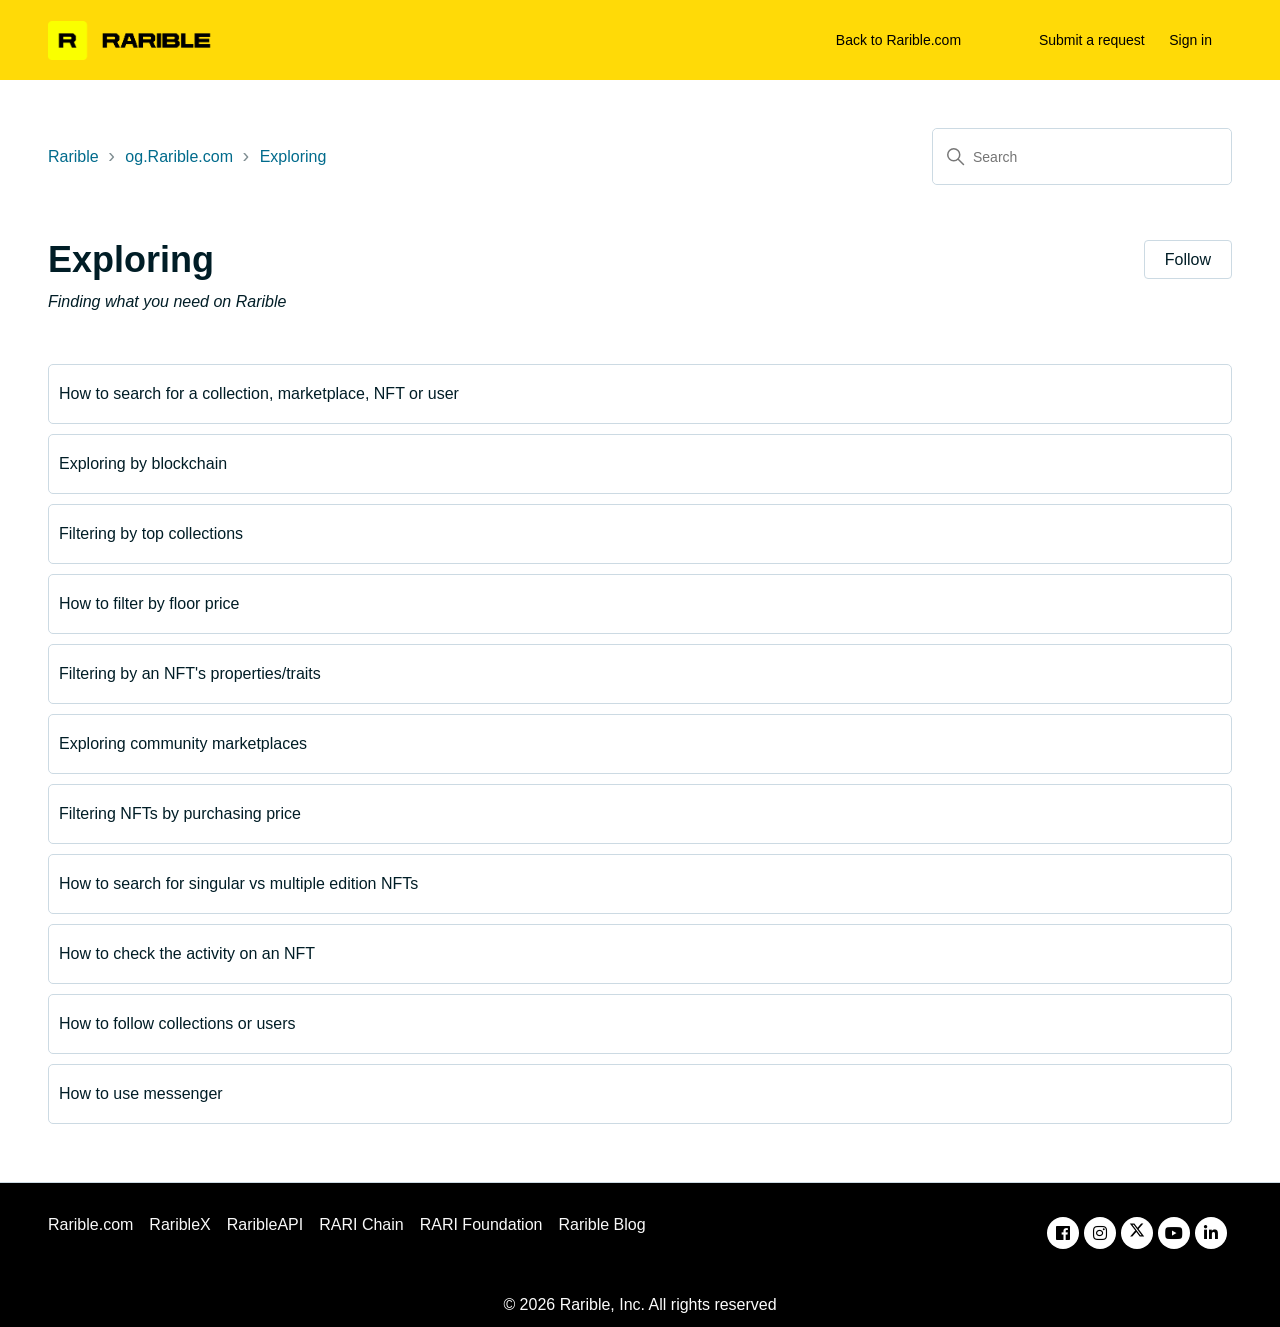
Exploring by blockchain (143, 463)
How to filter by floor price (149, 603)
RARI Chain (361, 1224)
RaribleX (179, 1224)
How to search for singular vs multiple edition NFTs (238, 883)
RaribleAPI (265, 1224)
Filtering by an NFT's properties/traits (190, 673)
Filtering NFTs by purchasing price (180, 813)
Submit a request (1092, 40)
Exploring (293, 156)
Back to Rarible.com (898, 40)
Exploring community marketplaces (183, 743)
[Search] (1082, 156)
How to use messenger (141, 1093)
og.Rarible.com (179, 156)
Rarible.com (90, 1224)
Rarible (73, 156)
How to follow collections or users (177, 1023)
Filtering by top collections (151, 533)
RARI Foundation (481, 1224)
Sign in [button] (1190, 40)
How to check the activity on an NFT (187, 953)
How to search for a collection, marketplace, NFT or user (259, 393)
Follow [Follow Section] (1188, 259)
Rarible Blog (601, 1224)
